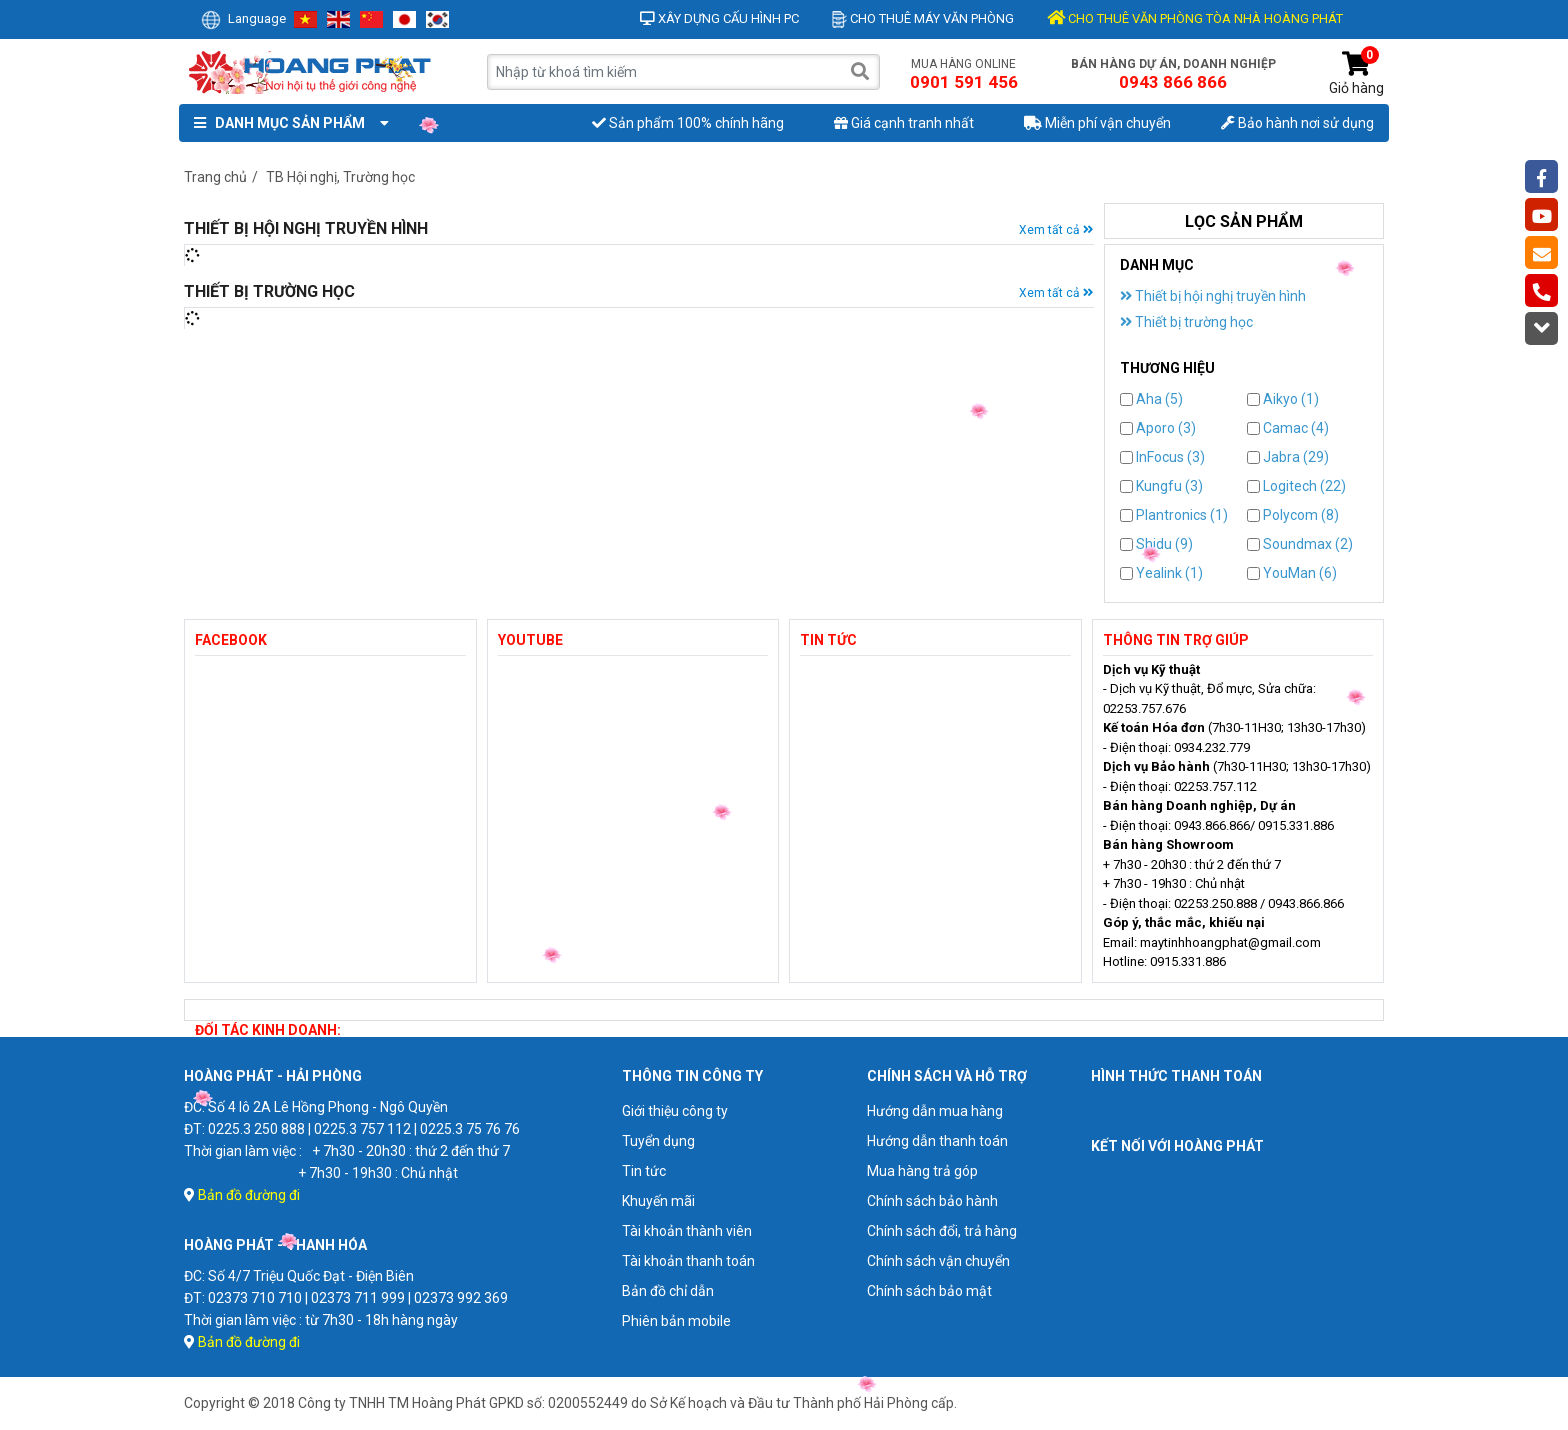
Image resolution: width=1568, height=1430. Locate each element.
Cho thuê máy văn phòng (923, 18)
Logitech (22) (1296, 486)
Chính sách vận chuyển (938, 1261)
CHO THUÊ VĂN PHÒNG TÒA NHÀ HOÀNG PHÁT (1195, 18)
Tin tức (644, 1171)
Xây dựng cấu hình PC (719, 18)
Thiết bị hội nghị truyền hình (1213, 296)
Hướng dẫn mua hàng (935, 1111)
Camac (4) (1288, 428)
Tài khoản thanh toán (688, 1261)
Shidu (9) (1156, 544)
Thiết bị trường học (1186, 322)
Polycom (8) (1293, 515)
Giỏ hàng (1356, 73)
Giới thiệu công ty (675, 1111)
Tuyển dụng (658, 1141)
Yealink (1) (1161, 573)
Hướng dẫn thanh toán (937, 1141)
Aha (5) (1151, 399)
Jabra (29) (1288, 457)
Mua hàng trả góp (922, 1171)
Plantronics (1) (1174, 515)
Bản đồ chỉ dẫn (668, 1291)
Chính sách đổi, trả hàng (942, 1231)
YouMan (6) (1292, 573)
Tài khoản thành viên (687, 1231)
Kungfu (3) (1161, 486)
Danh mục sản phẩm (287, 123)
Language (243, 18)
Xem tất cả (1056, 230)
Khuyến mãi (658, 1201)
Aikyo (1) (1283, 399)
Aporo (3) (1158, 428)
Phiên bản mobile (676, 1321)
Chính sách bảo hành (932, 1201)
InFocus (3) (1162, 457)
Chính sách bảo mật (929, 1291)
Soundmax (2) (1300, 544)
